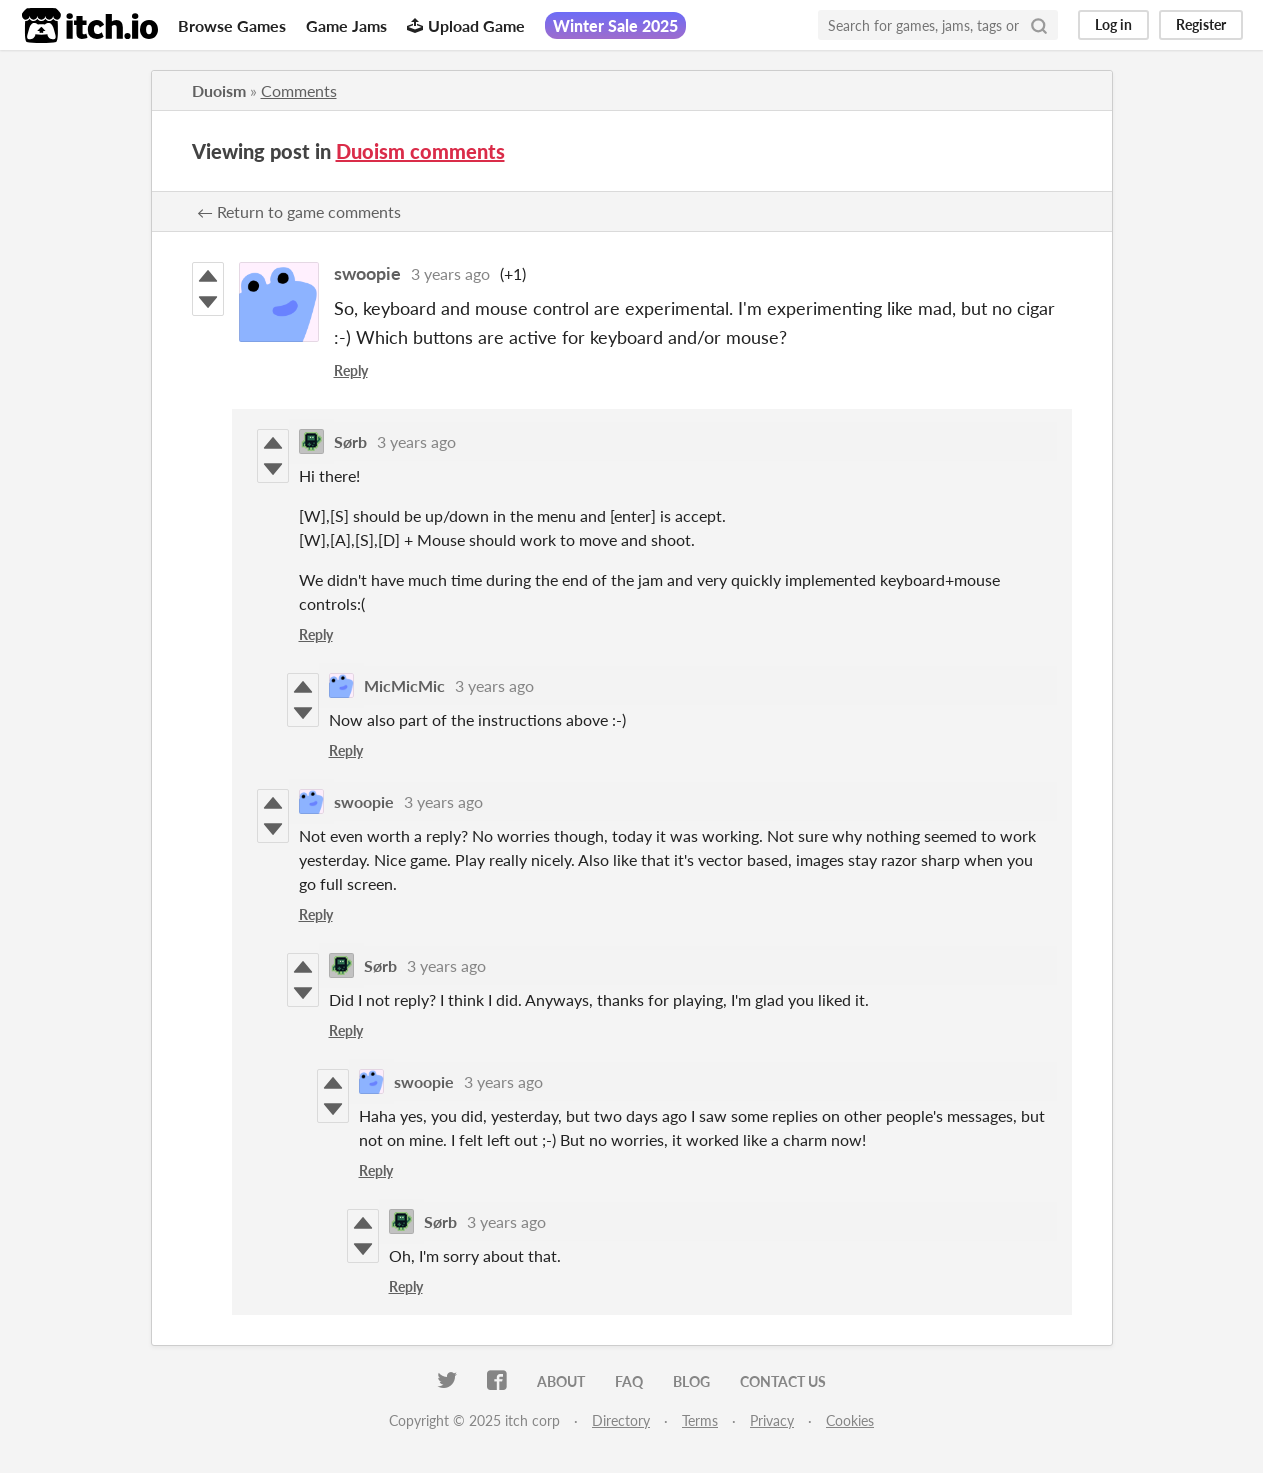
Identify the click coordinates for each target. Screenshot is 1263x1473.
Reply (351, 370)
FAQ (629, 1381)
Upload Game (466, 25)
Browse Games (232, 25)
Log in (1113, 24)
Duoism (219, 90)
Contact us (783, 1381)
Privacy (772, 1420)
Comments (299, 90)
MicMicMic (404, 685)
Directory (621, 1420)
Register (1201, 24)
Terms (700, 1420)
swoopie (367, 273)
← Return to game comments (299, 211)
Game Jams (346, 25)
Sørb (350, 441)
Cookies (850, 1420)
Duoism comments (420, 151)
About (561, 1381)
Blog (691, 1381)
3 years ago (450, 273)
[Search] (1039, 25)
